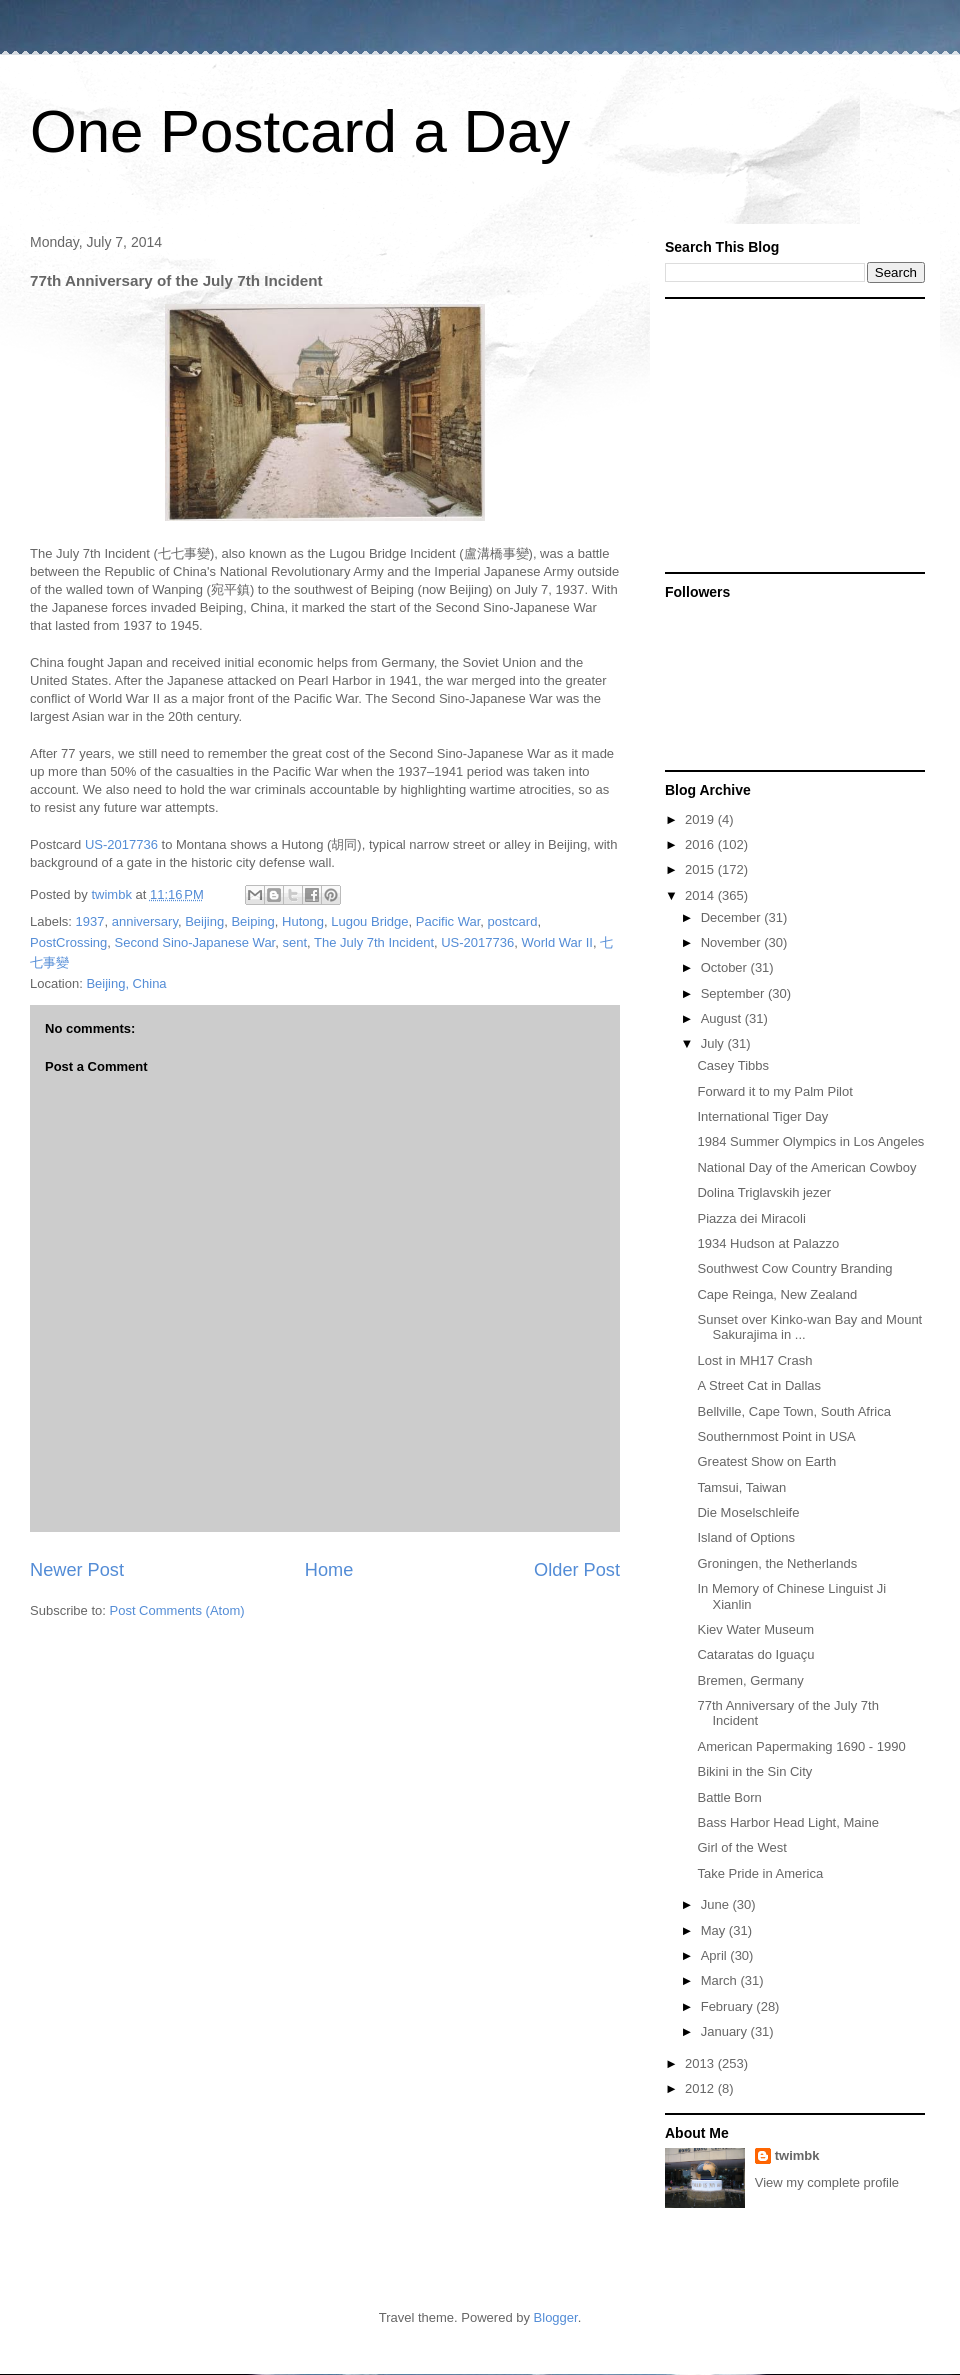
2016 (701, 844)
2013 (701, 2063)
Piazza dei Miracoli (751, 1218)
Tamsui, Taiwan (741, 1487)
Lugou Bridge (369, 921)
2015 (701, 869)
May (715, 1930)
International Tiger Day (762, 1116)
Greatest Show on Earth (766, 1461)
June (717, 1904)
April (716, 1955)
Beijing (204, 921)
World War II (557, 942)
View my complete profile (827, 2182)
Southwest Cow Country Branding (794, 1268)
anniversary (145, 921)
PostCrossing (68, 942)
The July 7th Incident (374, 942)
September (734, 993)
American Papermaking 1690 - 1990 (801, 1746)
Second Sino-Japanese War (195, 942)
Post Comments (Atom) (177, 1610)
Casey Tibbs (733, 1065)
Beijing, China (126, 983)
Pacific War (448, 921)
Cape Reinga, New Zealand (777, 1294)
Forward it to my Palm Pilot (774, 1091)
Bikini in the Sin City (754, 1771)
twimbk (797, 2155)
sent (294, 942)
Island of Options (746, 1537)
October (726, 967)
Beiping (252, 921)
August (723, 1018)
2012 (701, 2088)
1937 (90, 921)
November (733, 942)
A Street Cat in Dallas (759, 1385)
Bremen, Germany (750, 1680)
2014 (701, 895)
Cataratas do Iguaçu (755, 1654)
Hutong (303, 921)
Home (329, 1570)
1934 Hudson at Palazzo (768, 1243)
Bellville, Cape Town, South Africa (793, 1411)
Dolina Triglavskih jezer (764, 1192)
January (726, 2031)
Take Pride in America (760, 1873)
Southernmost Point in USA (776, 1436)
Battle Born (729, 1797)
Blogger (556, 2317)
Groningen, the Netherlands (777, 1563)
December (733, 917)
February (729, 2006)
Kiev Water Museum (755, 1629)
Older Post (577, 1570)
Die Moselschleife (748, 1512)
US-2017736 (121, 844)
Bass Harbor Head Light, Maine (787, 1822)
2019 (701, 819)
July (714, 1043)
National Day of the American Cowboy (806, 1167)
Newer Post (77, 1570)
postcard (513, 921)
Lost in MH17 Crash (754, 1360)
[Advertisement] (790, 434)
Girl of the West (741, 1847)
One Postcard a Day (300, 131)
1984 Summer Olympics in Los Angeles (810, 1141)
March (721, 1980)
